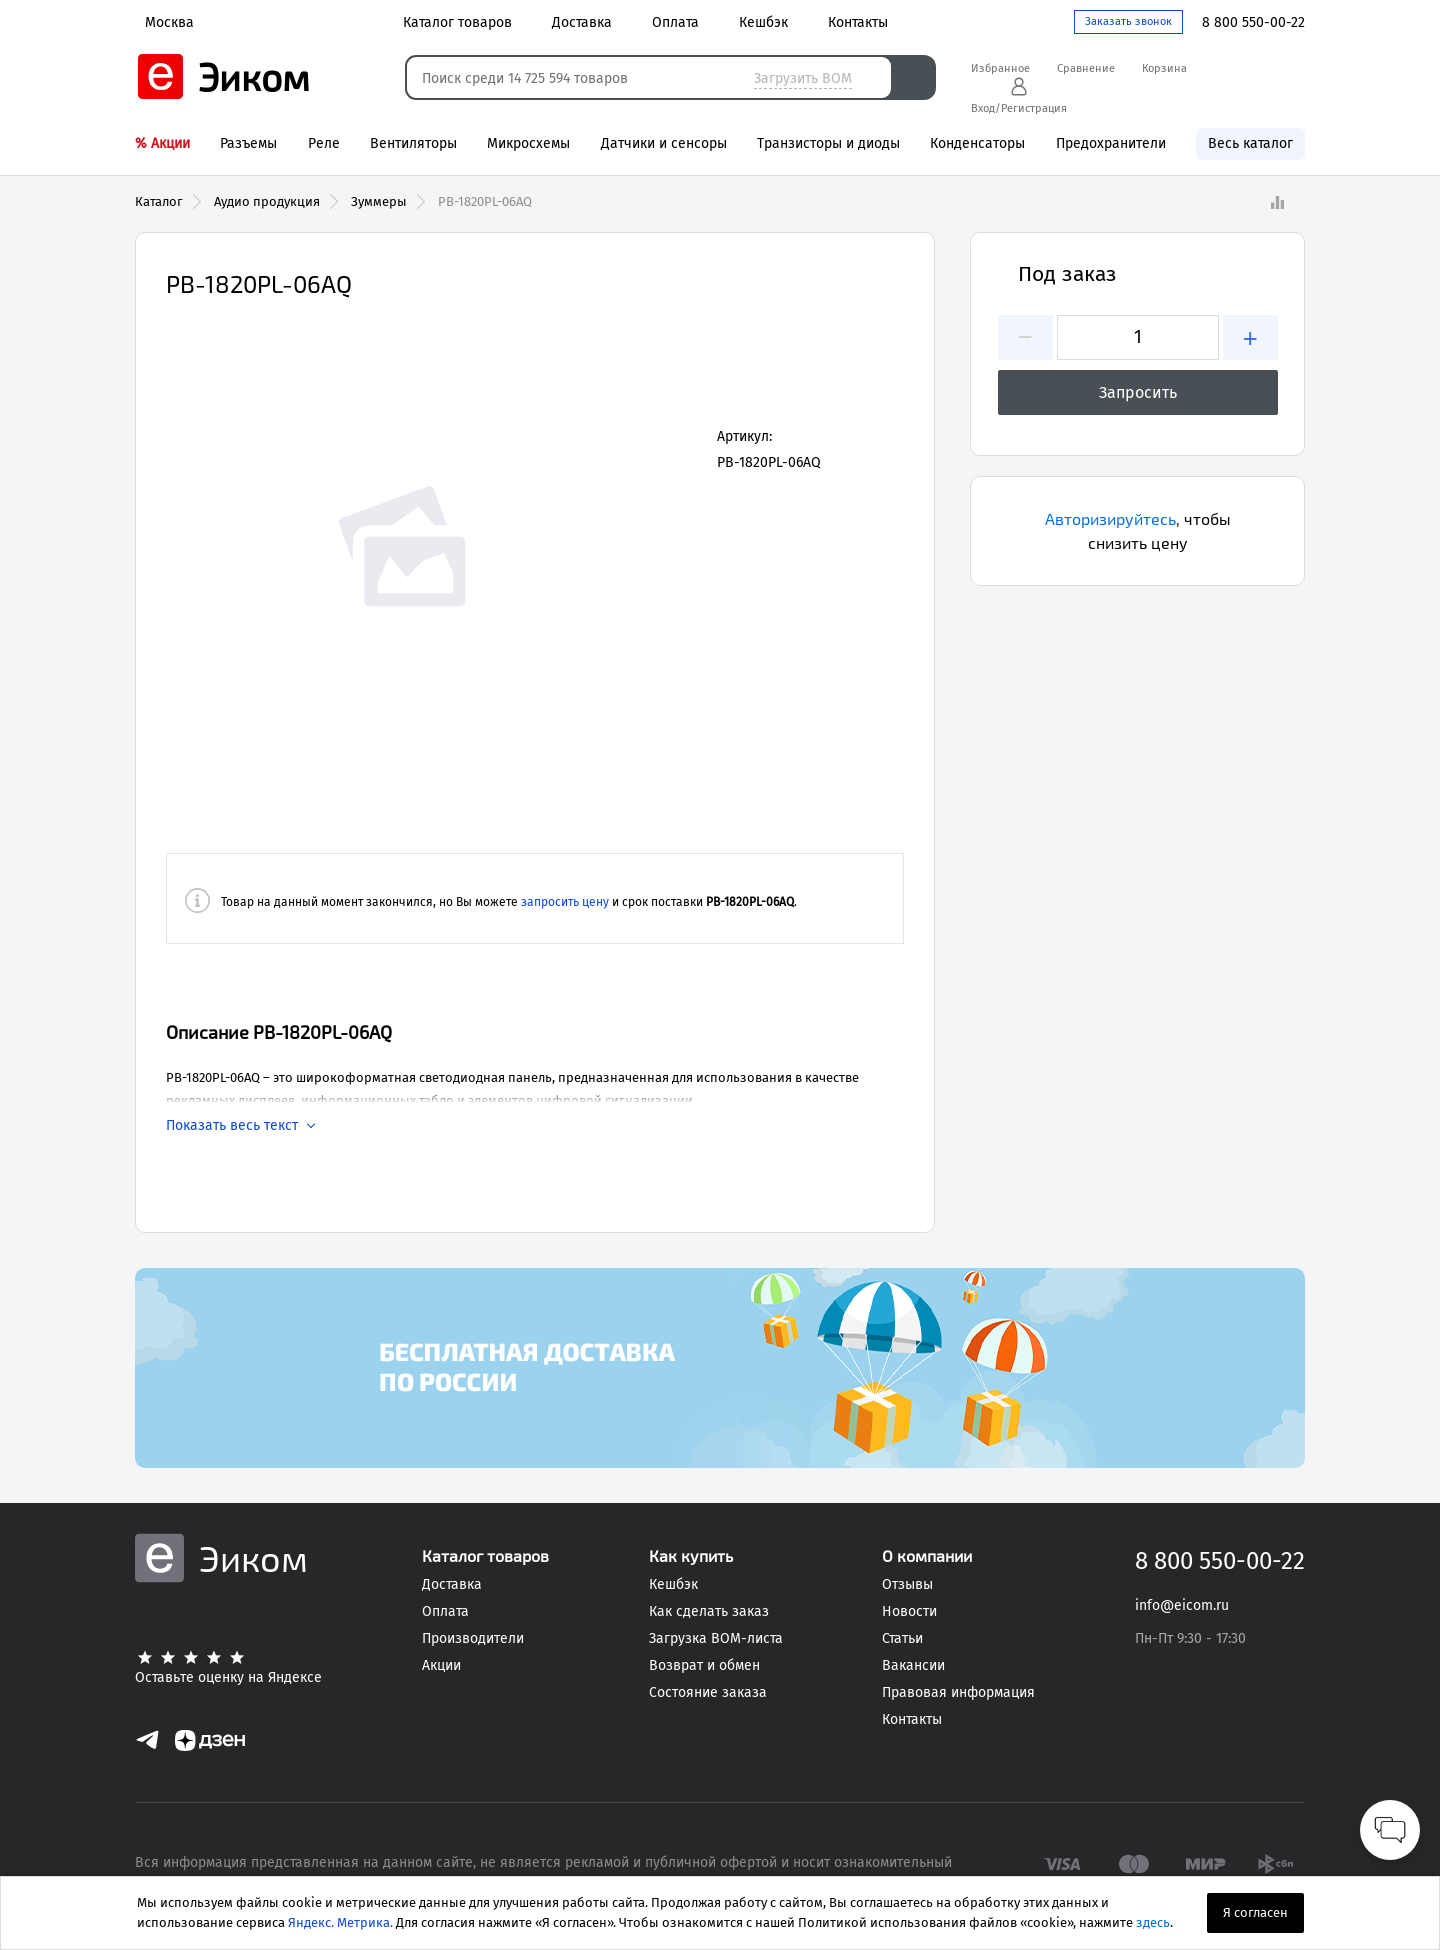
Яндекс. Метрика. (340, 1922)
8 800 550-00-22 (1253, 22)
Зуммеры (379, 201)
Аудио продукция (267, 201)
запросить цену (565, 902)
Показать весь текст (232, 1126)
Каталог (159, 201)
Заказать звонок (1128, 21)
